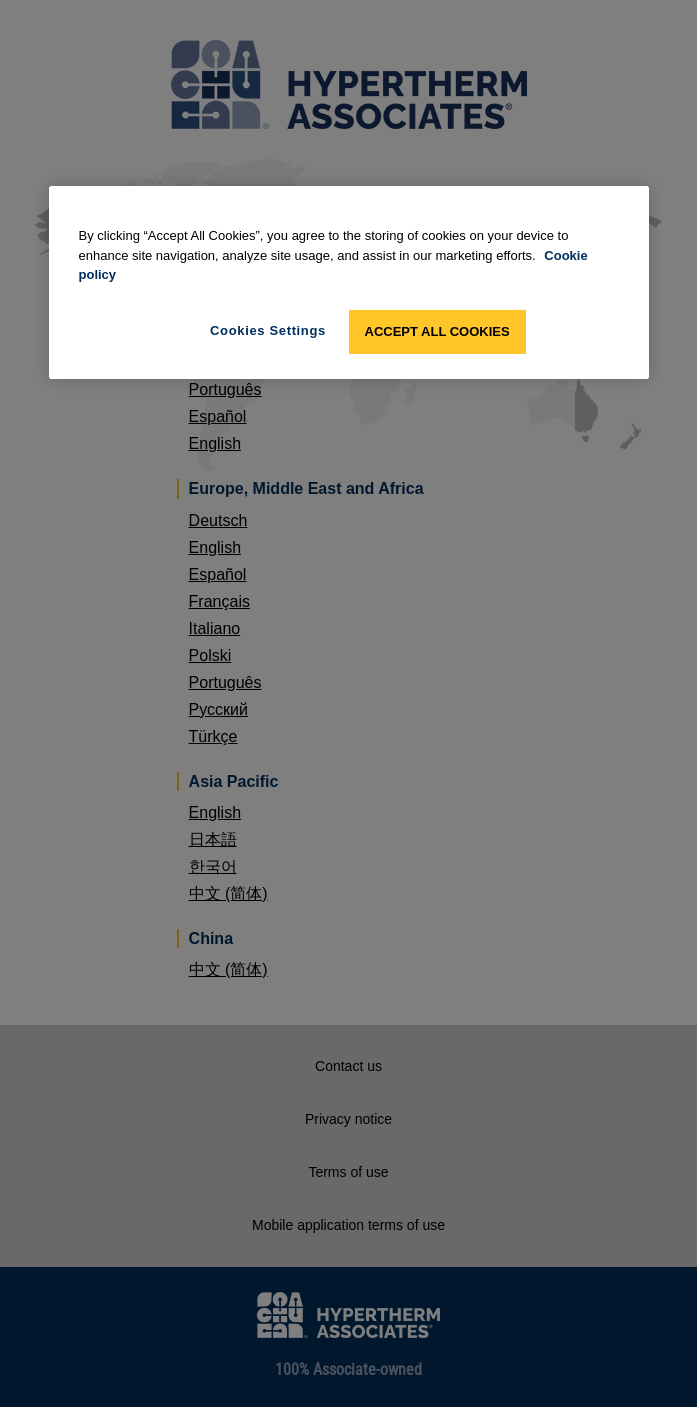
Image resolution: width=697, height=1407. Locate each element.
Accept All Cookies (437, 331)
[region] (349, 282)
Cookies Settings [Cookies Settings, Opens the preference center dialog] (268, 330)
